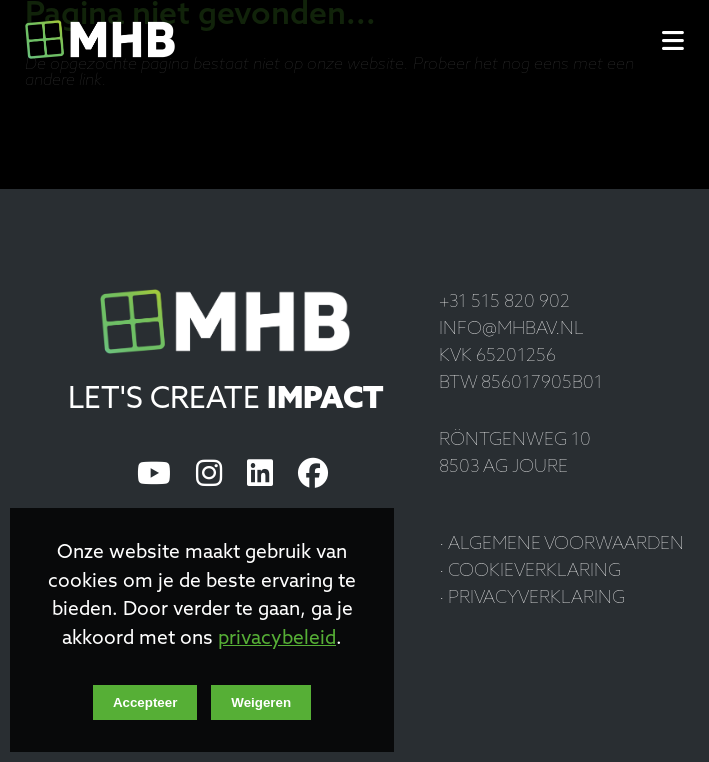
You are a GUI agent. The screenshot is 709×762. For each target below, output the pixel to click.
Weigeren (261, 702)
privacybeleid (277, 639)
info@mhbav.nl (511, 329)
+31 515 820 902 (504, 302)
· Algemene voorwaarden (561, 544)
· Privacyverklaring (532, 598)
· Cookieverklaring (530, 571)
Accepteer (145, 702)
